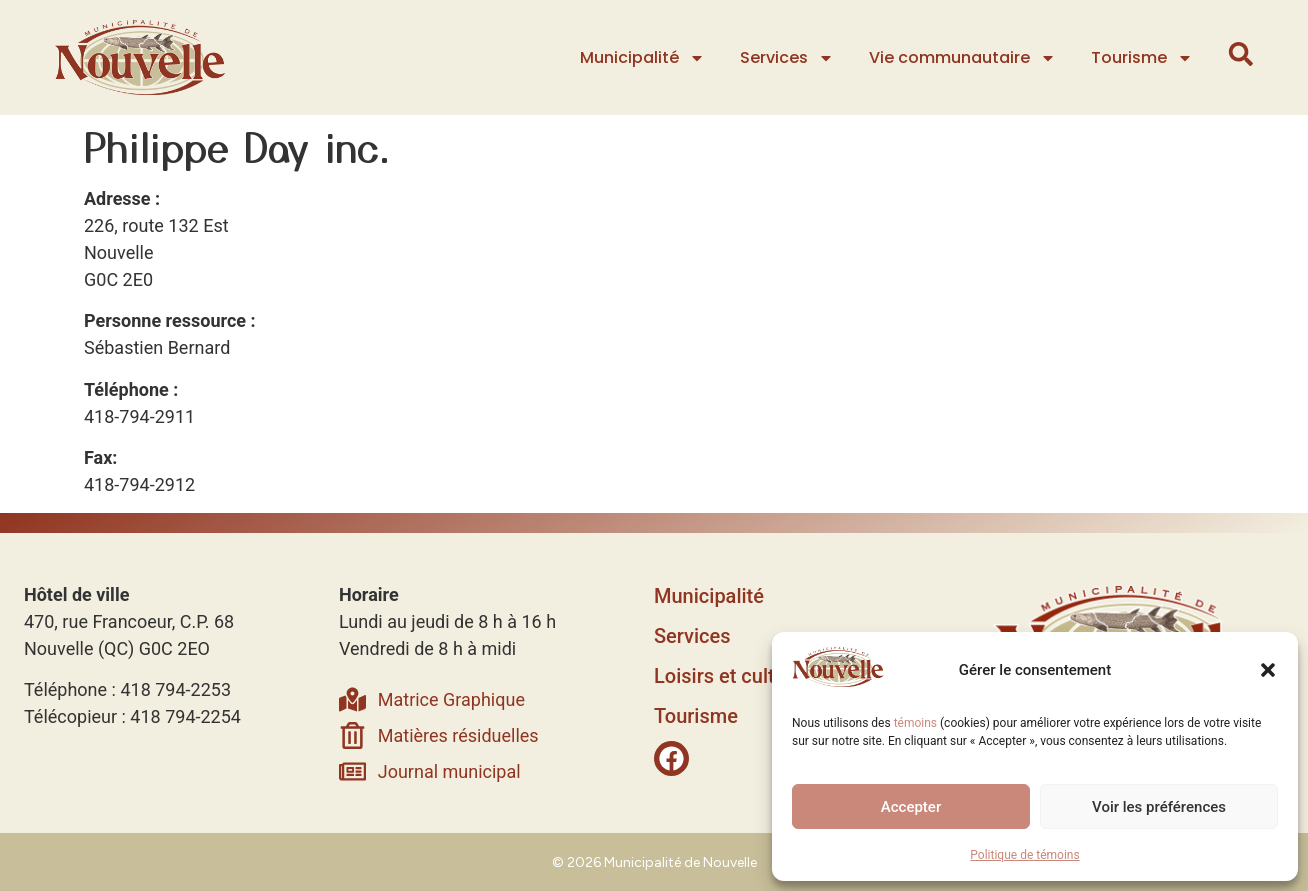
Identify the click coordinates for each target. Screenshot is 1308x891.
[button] (1268, 670)
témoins (915, 723)
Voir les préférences (1159, 807)
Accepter (911, 807)
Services (789, 58)
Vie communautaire (964, 58)
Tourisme (1144, 58)
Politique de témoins (1024, 855)
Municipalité (644, 58)
